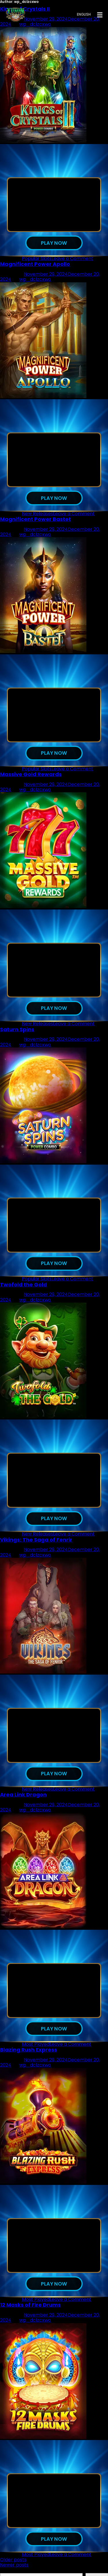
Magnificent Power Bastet (35, 520)
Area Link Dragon (23, 1801)
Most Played (36, 2051)
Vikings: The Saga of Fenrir (36, 1544)
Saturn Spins (17, 1032)
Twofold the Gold (23, 1288)
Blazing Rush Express (28, 2057)
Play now (54, 243)
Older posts (13, 2568)
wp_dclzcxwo (35, 280)
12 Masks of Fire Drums (30, 2312)
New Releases (37, 515)
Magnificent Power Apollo (35, 264)
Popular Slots (37, 259)
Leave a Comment (72, 259)
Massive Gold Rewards (31, 776)
